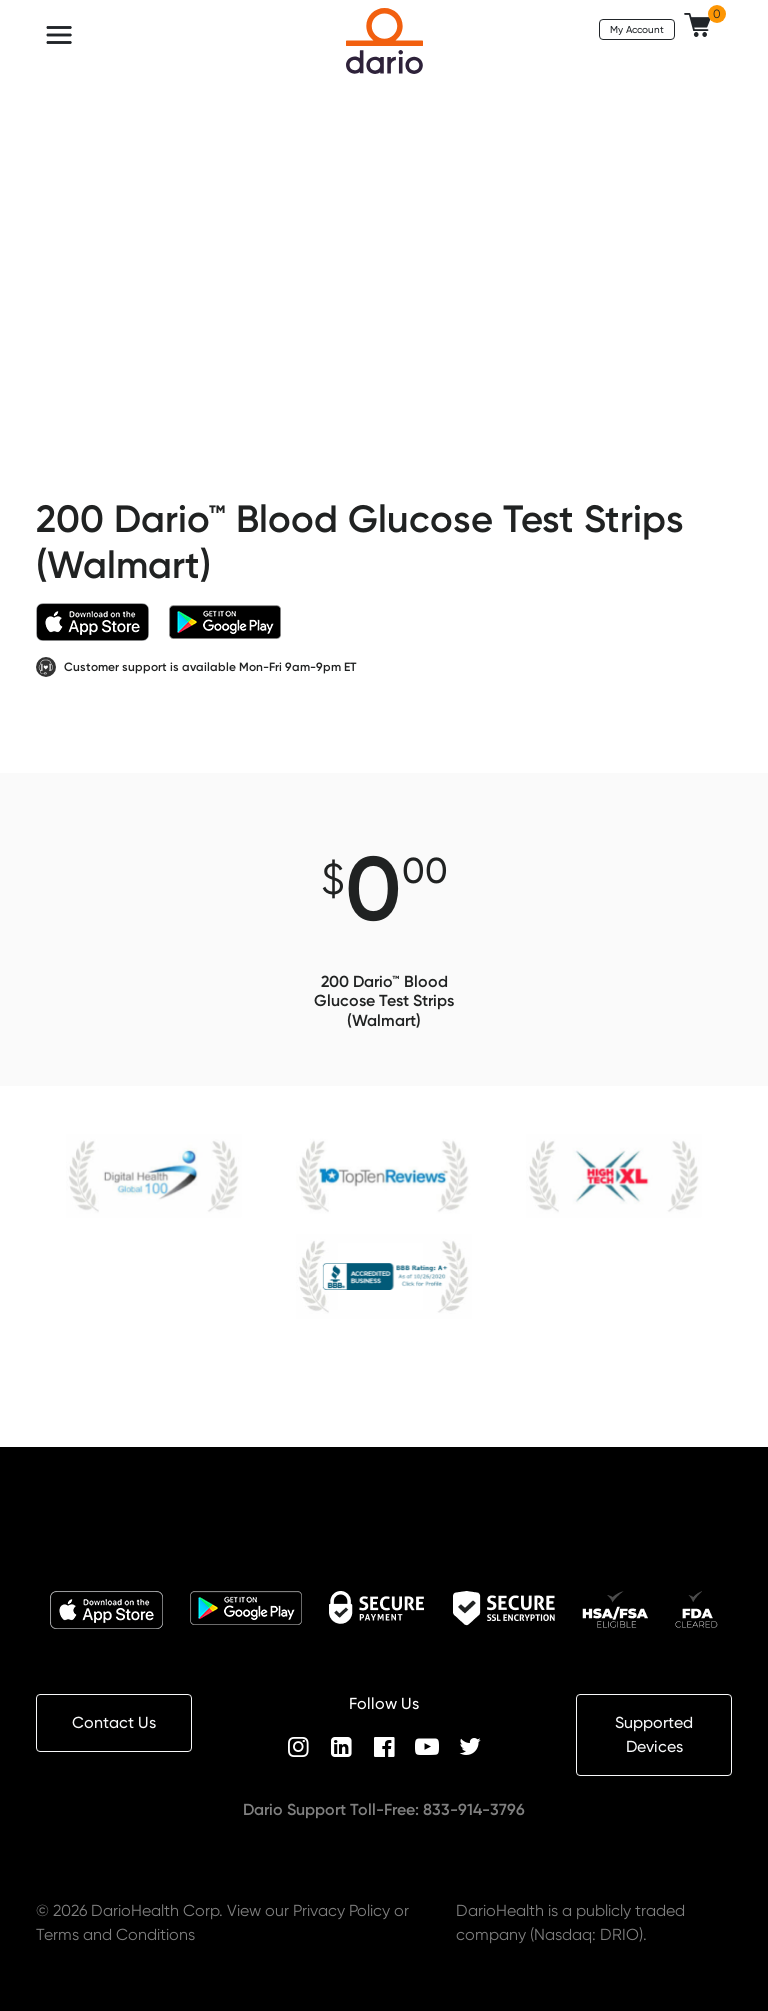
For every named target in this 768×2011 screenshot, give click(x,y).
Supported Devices (654, 1734)
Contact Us (114, 1722)
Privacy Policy (341, 1910)
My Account (637, 29)
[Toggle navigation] (59, 35)
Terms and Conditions (115, 1934)
